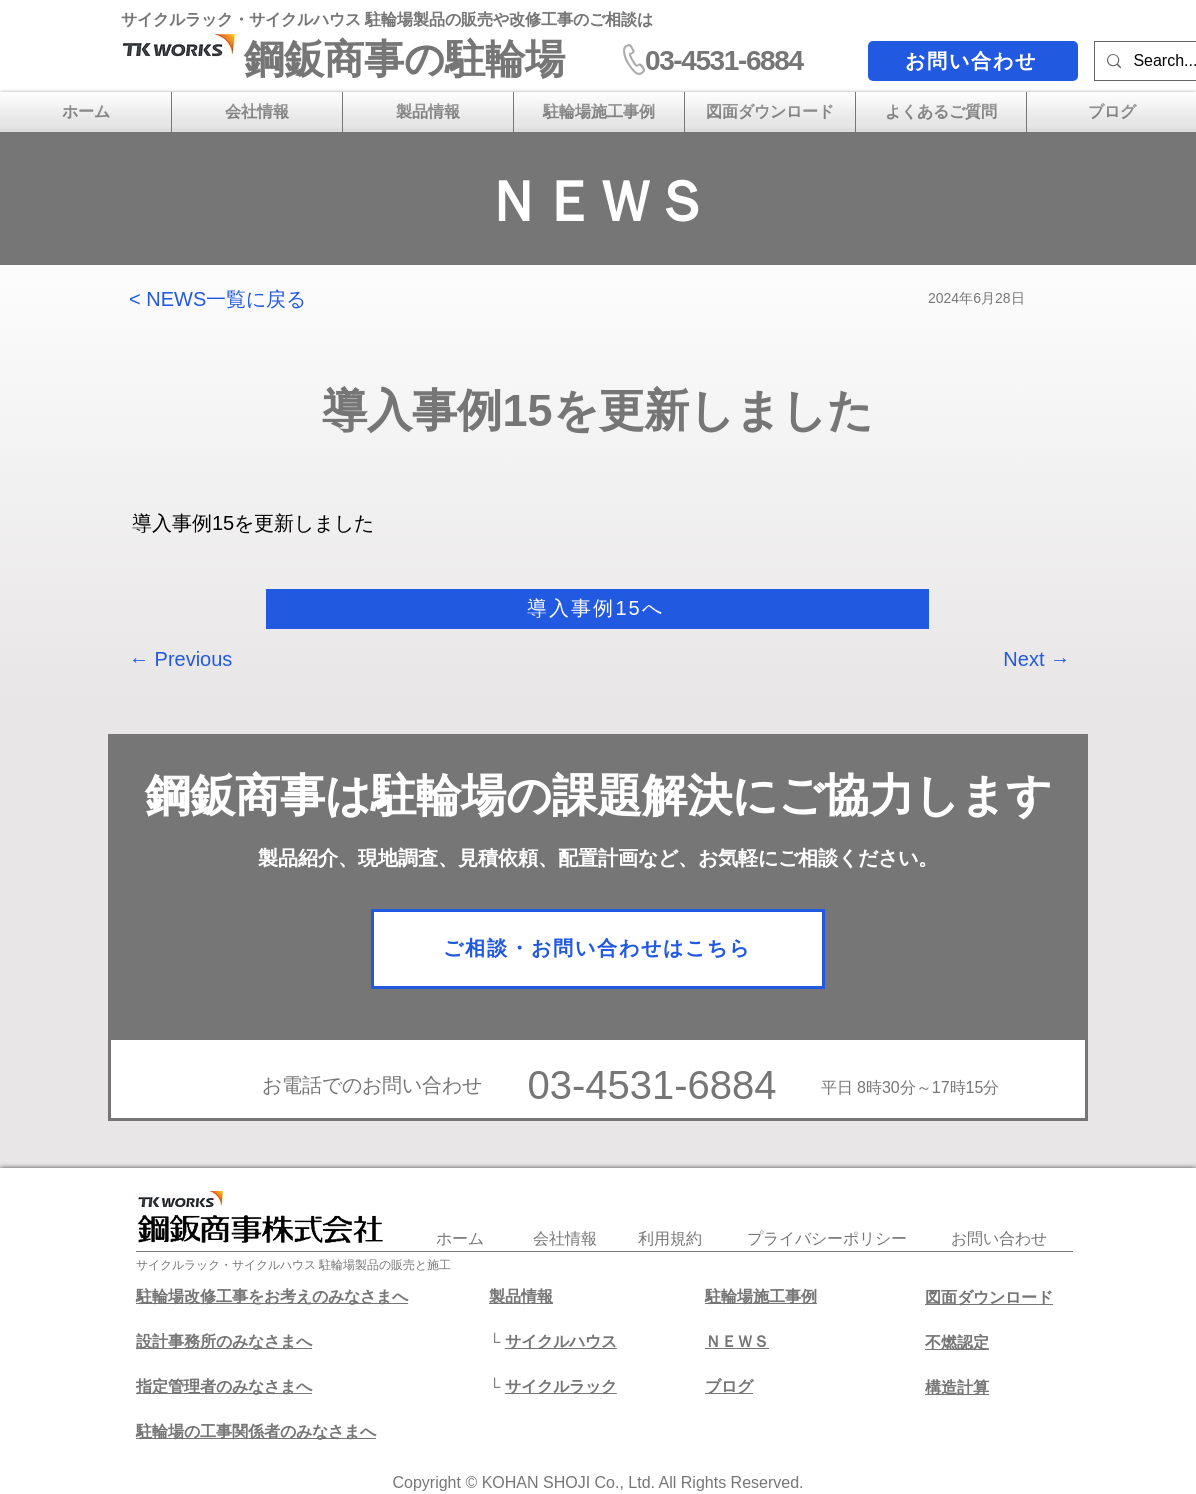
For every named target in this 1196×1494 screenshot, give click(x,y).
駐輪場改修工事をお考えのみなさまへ (272, 1296)
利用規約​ (670, 1238)
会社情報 (565, 1238)
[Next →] (1020, 659)
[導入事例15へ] (597, 609)
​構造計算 (957, 1387)
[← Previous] (195, 659)
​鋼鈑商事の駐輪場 (404, 59)
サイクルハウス (561, 1341)
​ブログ (729, 1386)
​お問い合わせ (999, 1238)
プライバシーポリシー (827, 1238)
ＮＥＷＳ (737, 1341)
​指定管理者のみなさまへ (224, 1386)
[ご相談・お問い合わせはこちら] (598, 949)
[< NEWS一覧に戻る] (228, 298)
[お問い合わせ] (973, 61)
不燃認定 (957, 1342)
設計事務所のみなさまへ (224, 1341)
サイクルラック (561, 1386)
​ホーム (460, 1238)
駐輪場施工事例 (761, 1296)
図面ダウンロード (989, 1297)
